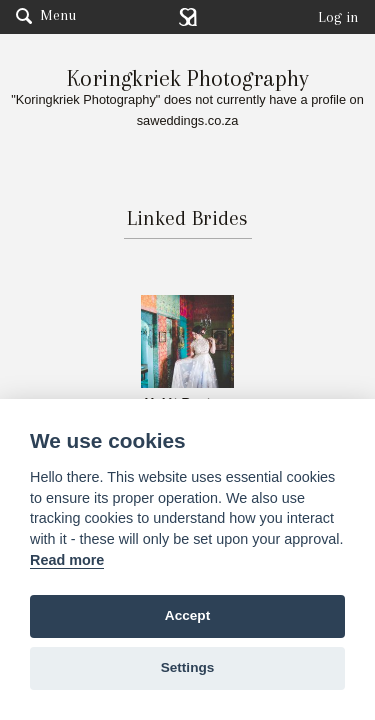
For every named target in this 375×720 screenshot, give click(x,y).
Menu (46, 15)
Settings (188, 667)
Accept (187, 615)
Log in (338, 17)
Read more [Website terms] (67, 560)
